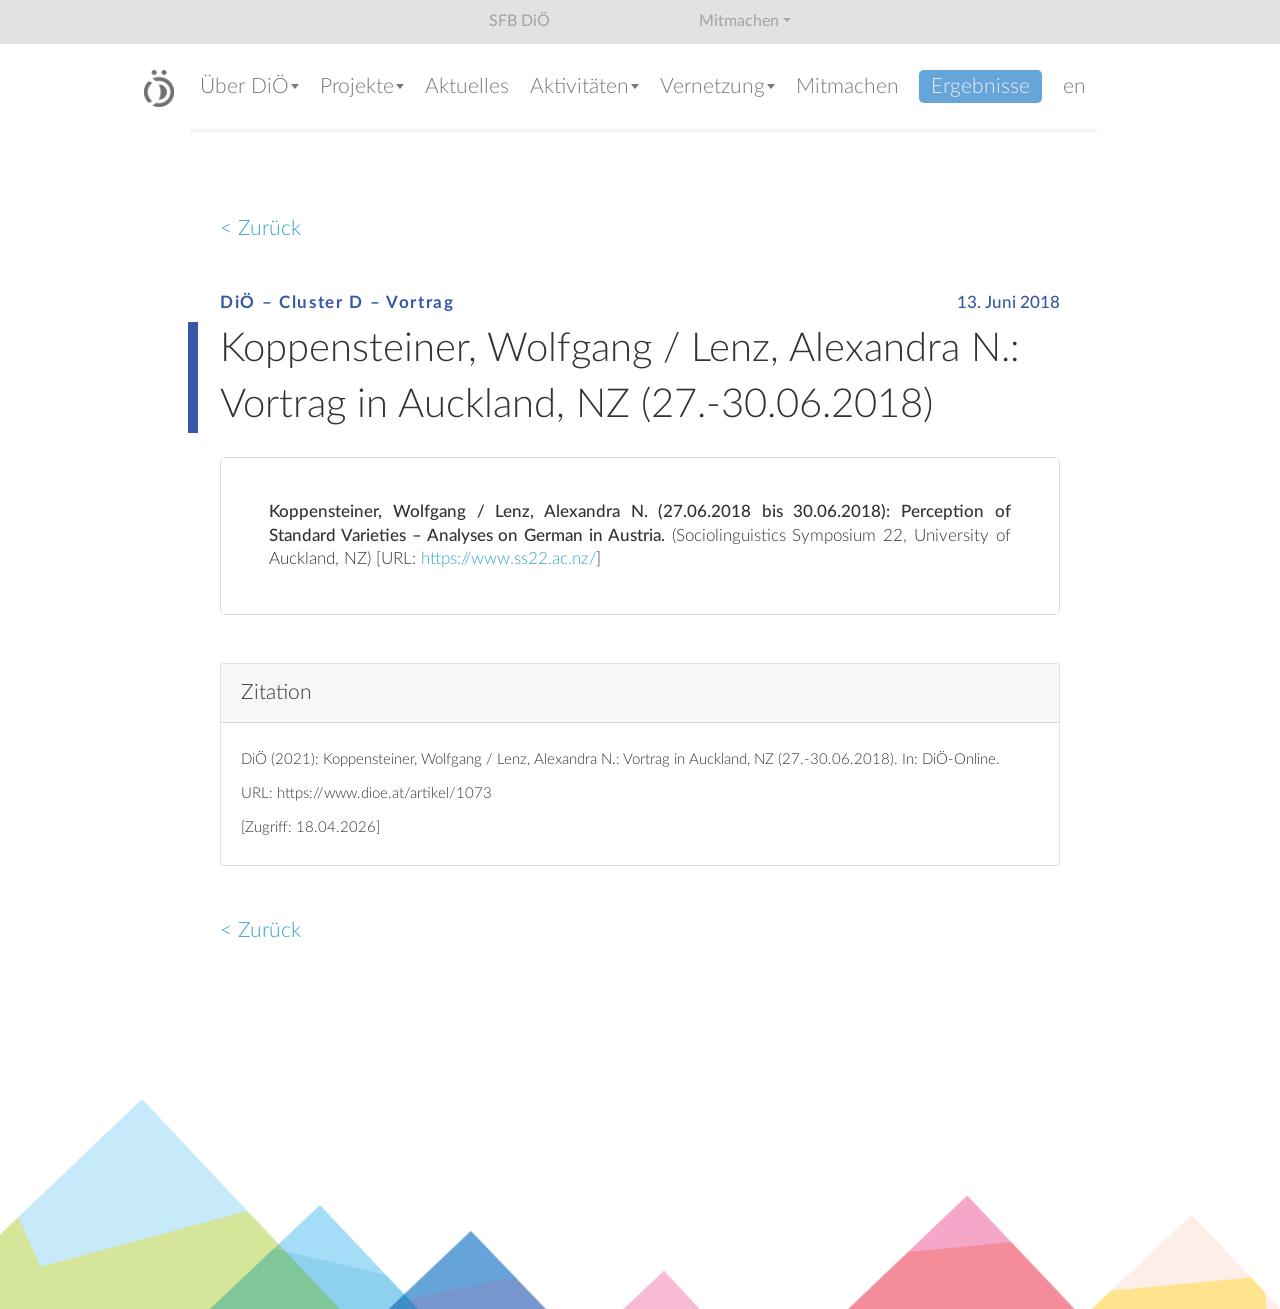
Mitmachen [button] (739, 21)
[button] (250, 88)
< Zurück (260, 228)
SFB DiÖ (519, 21)
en (1074, 86)
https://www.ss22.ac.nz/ (508, 559)
